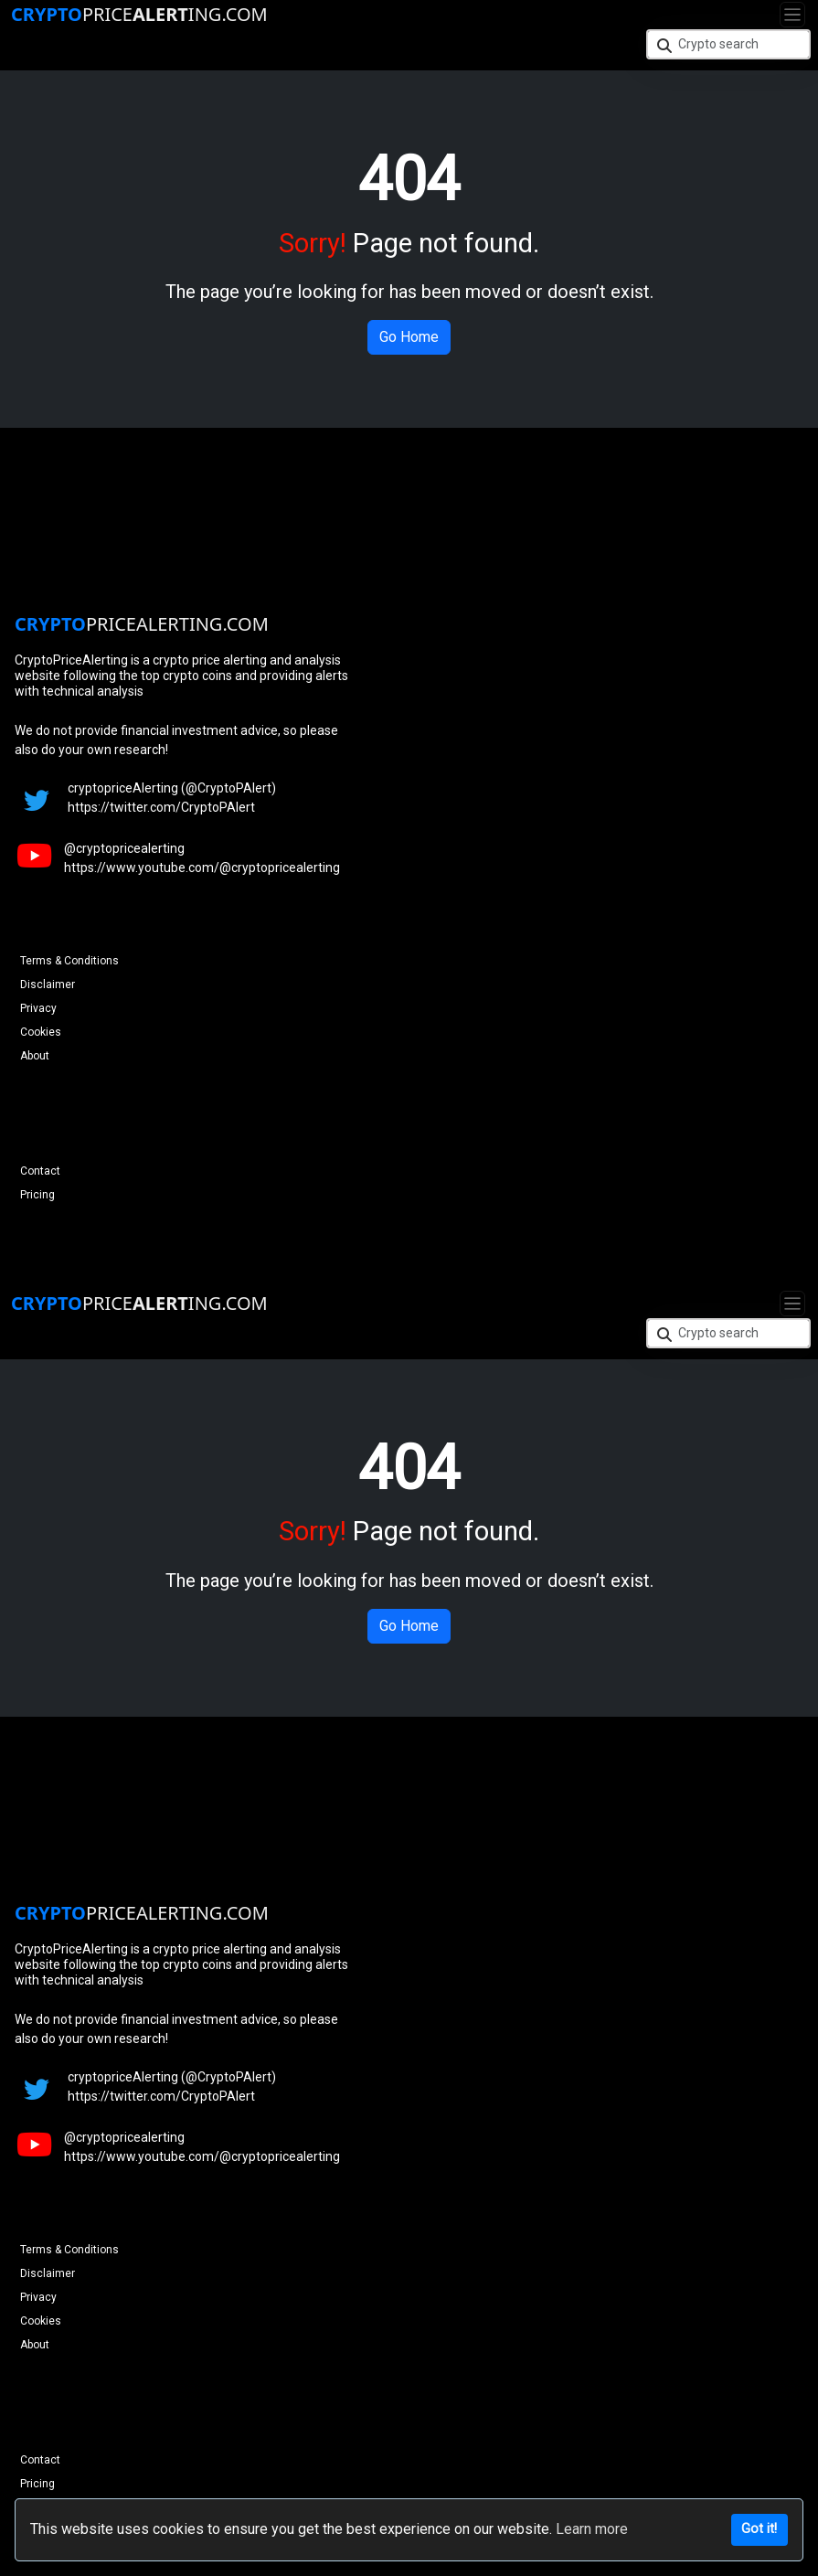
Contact (40, 1171)
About (34, 1055)
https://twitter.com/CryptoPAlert (161, 807)
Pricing (37, 1194)
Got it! (759, 2529)
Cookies (40, 1032)
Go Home (409, 337)
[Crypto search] (728, 44)
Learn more (592, 2529)
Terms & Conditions (69, 960)
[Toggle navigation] (792, 14)
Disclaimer (47, 984)
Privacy (38, 1008)
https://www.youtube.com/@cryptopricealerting (202, 867)
